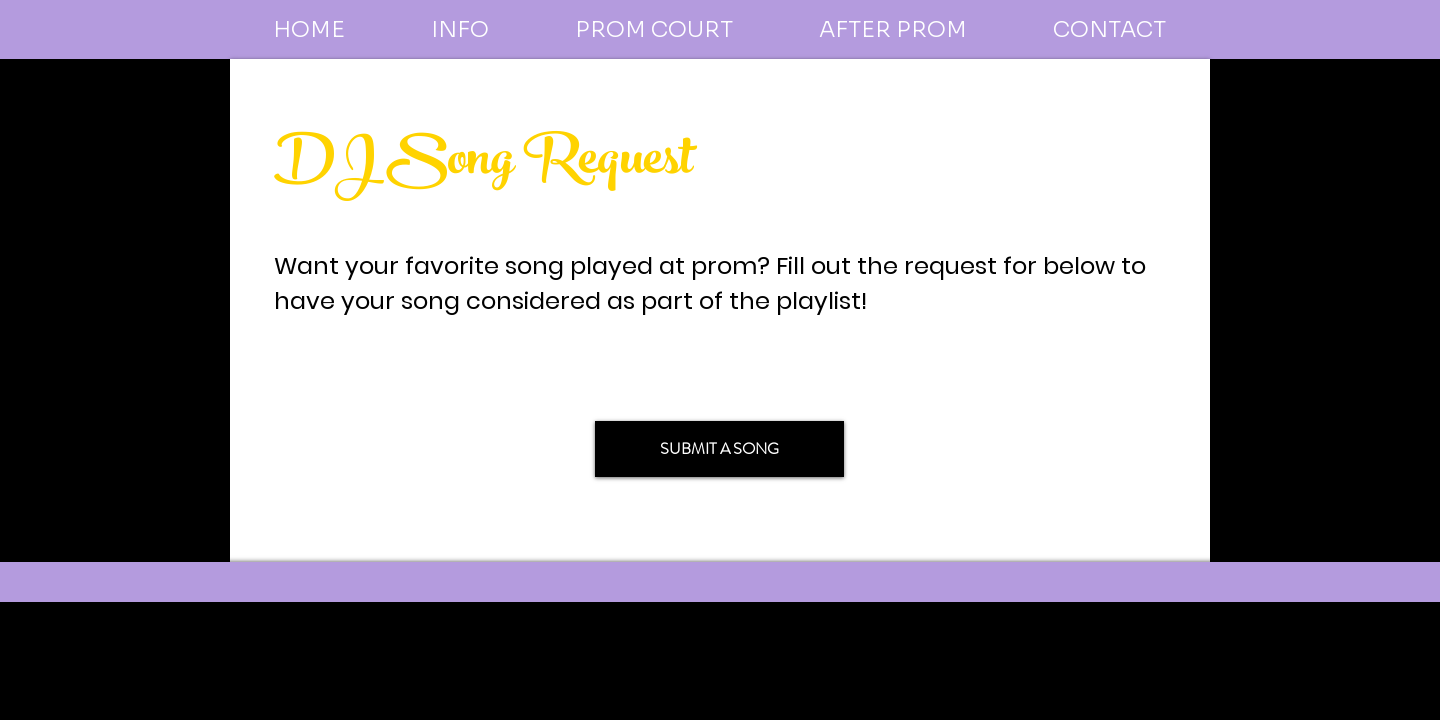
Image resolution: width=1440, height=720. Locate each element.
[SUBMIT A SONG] (719, 449)
